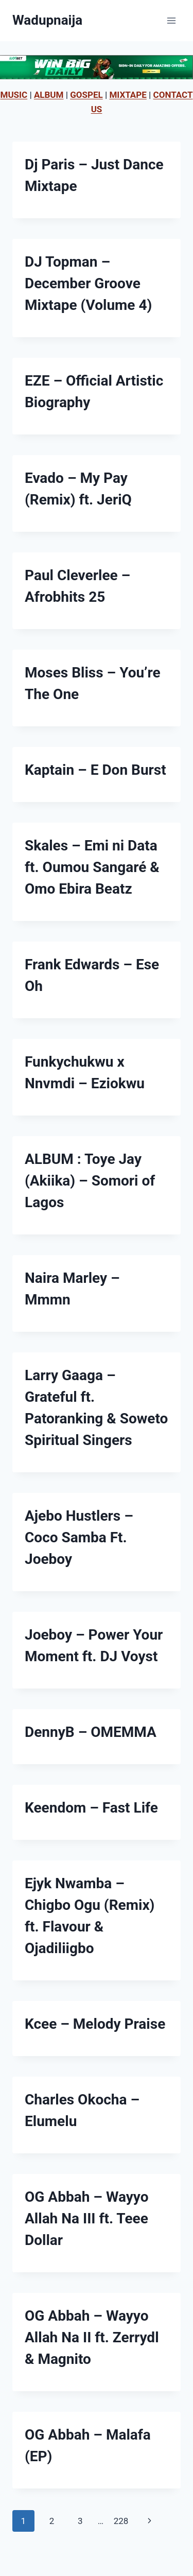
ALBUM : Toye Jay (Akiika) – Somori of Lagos (90, 1181)
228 (121, 2521)
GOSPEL (86, 95)
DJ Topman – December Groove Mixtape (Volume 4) (88, 283)
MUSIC (14, 95)
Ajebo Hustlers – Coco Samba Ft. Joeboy (79, 1537)
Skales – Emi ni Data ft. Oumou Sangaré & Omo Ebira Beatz (92, 867)
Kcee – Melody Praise (95, 2023)
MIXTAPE (127, 95)
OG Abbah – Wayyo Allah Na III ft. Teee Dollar (87, 2218)
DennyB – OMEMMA (90, 1732)
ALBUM (49, 95)
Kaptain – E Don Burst (95, 769)
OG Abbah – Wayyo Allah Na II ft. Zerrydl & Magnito (92, 2337)
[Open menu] (171, 20)
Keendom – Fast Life (91, 1807)
